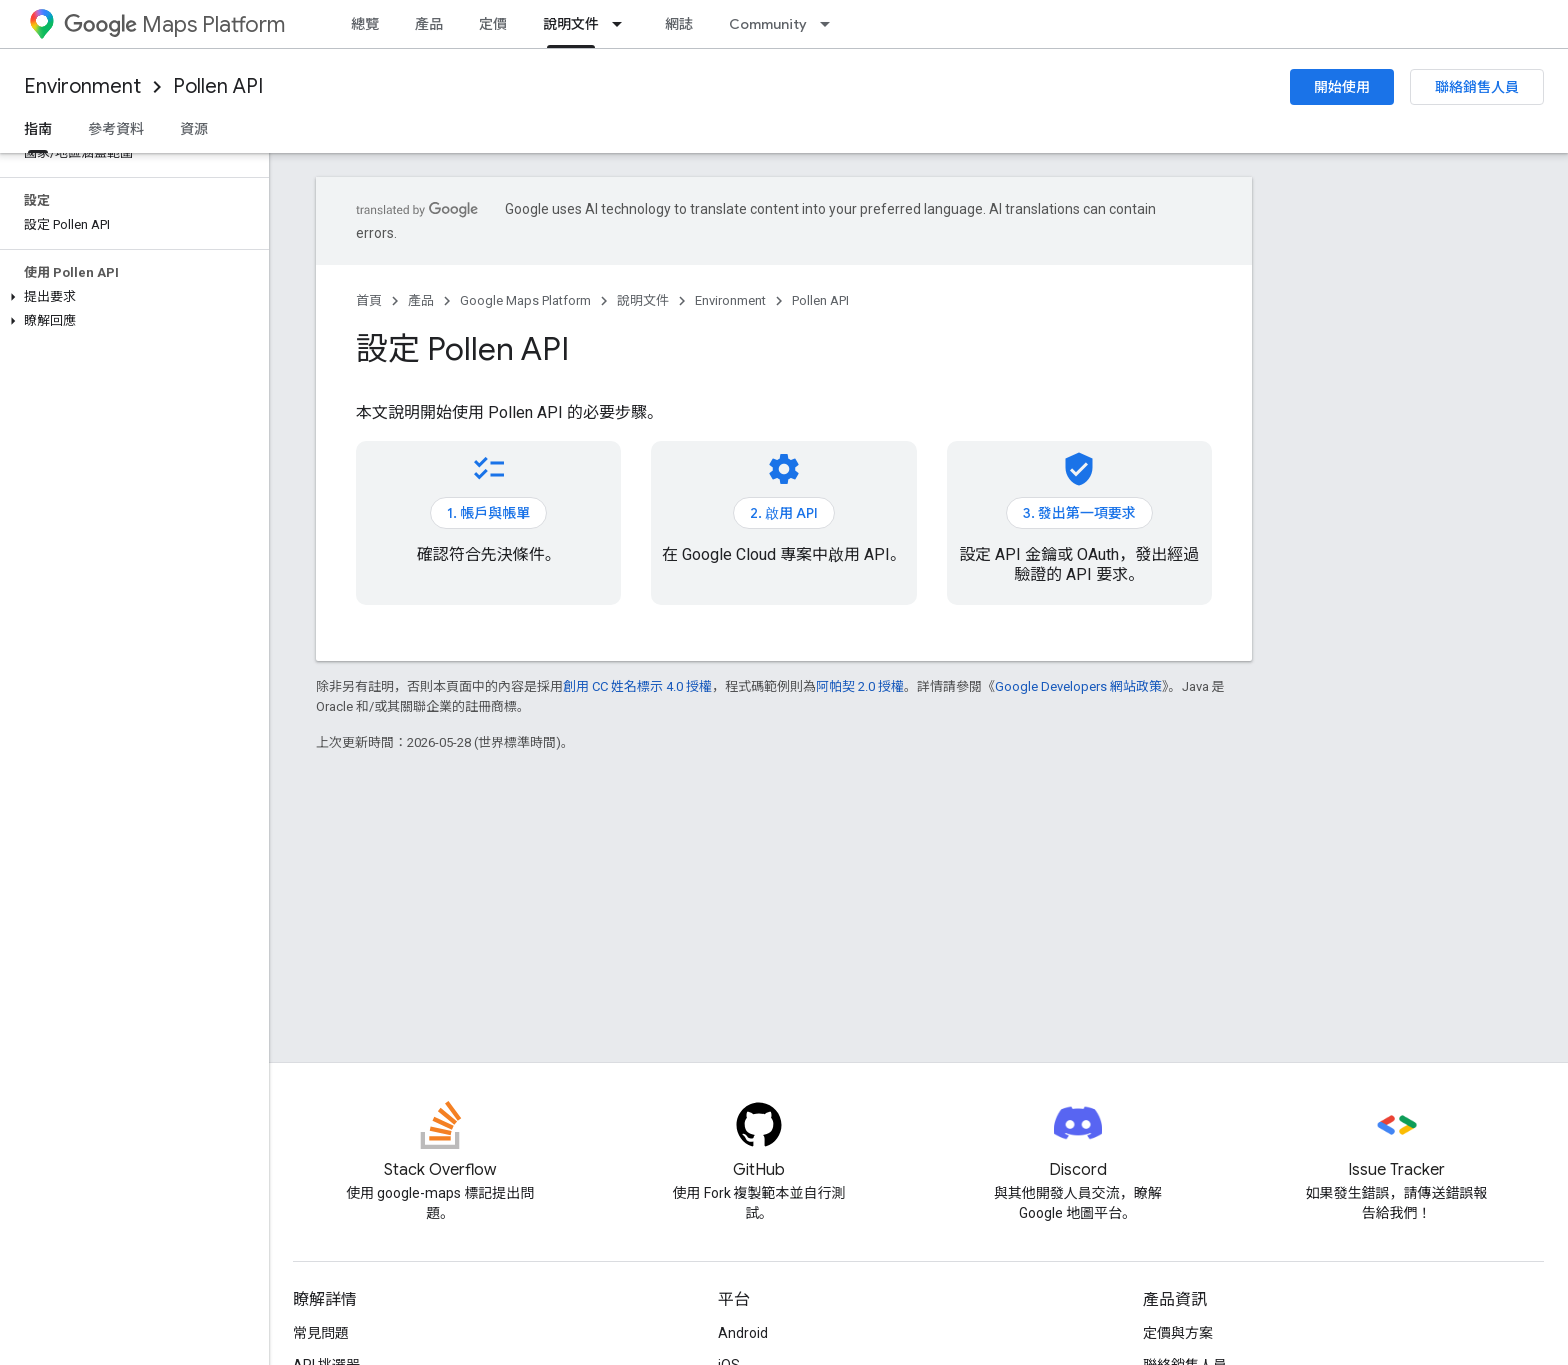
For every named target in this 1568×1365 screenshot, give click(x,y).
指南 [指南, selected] (38, 129)
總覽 (365, 24)
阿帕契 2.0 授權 (860, 686)
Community (768, 24)
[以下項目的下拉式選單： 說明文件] (623, 24)
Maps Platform (174, 24)
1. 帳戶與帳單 (488, 513)
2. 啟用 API (784, 513)
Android (743, 1333)
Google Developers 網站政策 (1078, 686)
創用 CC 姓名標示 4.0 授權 (637, 686)
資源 (194, 129)
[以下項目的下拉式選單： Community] (831, 24)
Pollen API (218, 86)
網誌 (679, 24)
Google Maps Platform (525, 300)
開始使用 (1342, 87)
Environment (82, 86)
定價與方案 (1178, 1333)
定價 (493, 24)
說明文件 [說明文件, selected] (571, 24)
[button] (130, 297)
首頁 (369, 300)
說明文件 (643, 300)
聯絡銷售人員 (1477, 87)
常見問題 (321, 1333)
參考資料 (116, 129)
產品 (429, 24)
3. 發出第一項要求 (1079, 513)
